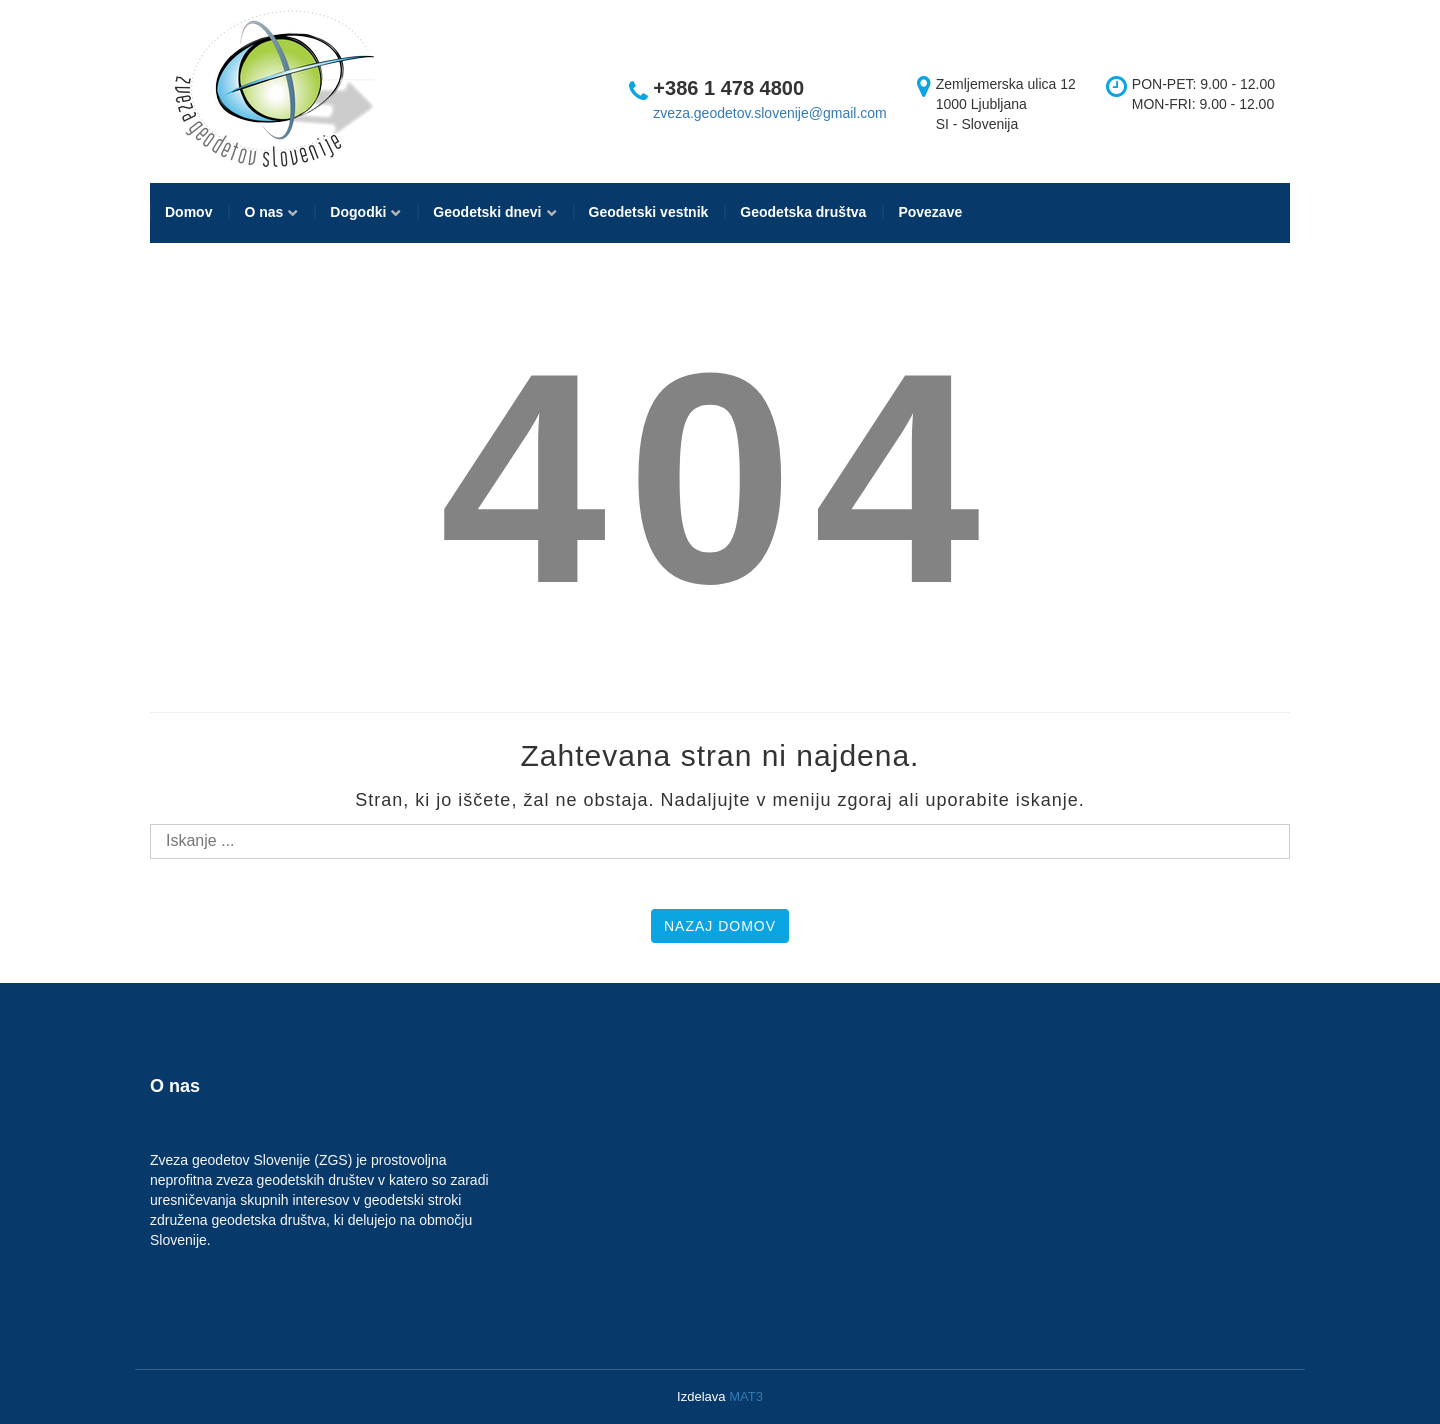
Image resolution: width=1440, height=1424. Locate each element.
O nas (263, 212)
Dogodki (358, 212)
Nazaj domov (720, 926)
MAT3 (746, 1396)
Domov (188, 212)
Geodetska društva (803, 212)
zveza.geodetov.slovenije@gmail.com (769, 113)
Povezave (930, 212)
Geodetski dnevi (487, 212)
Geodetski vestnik (649, 212)
